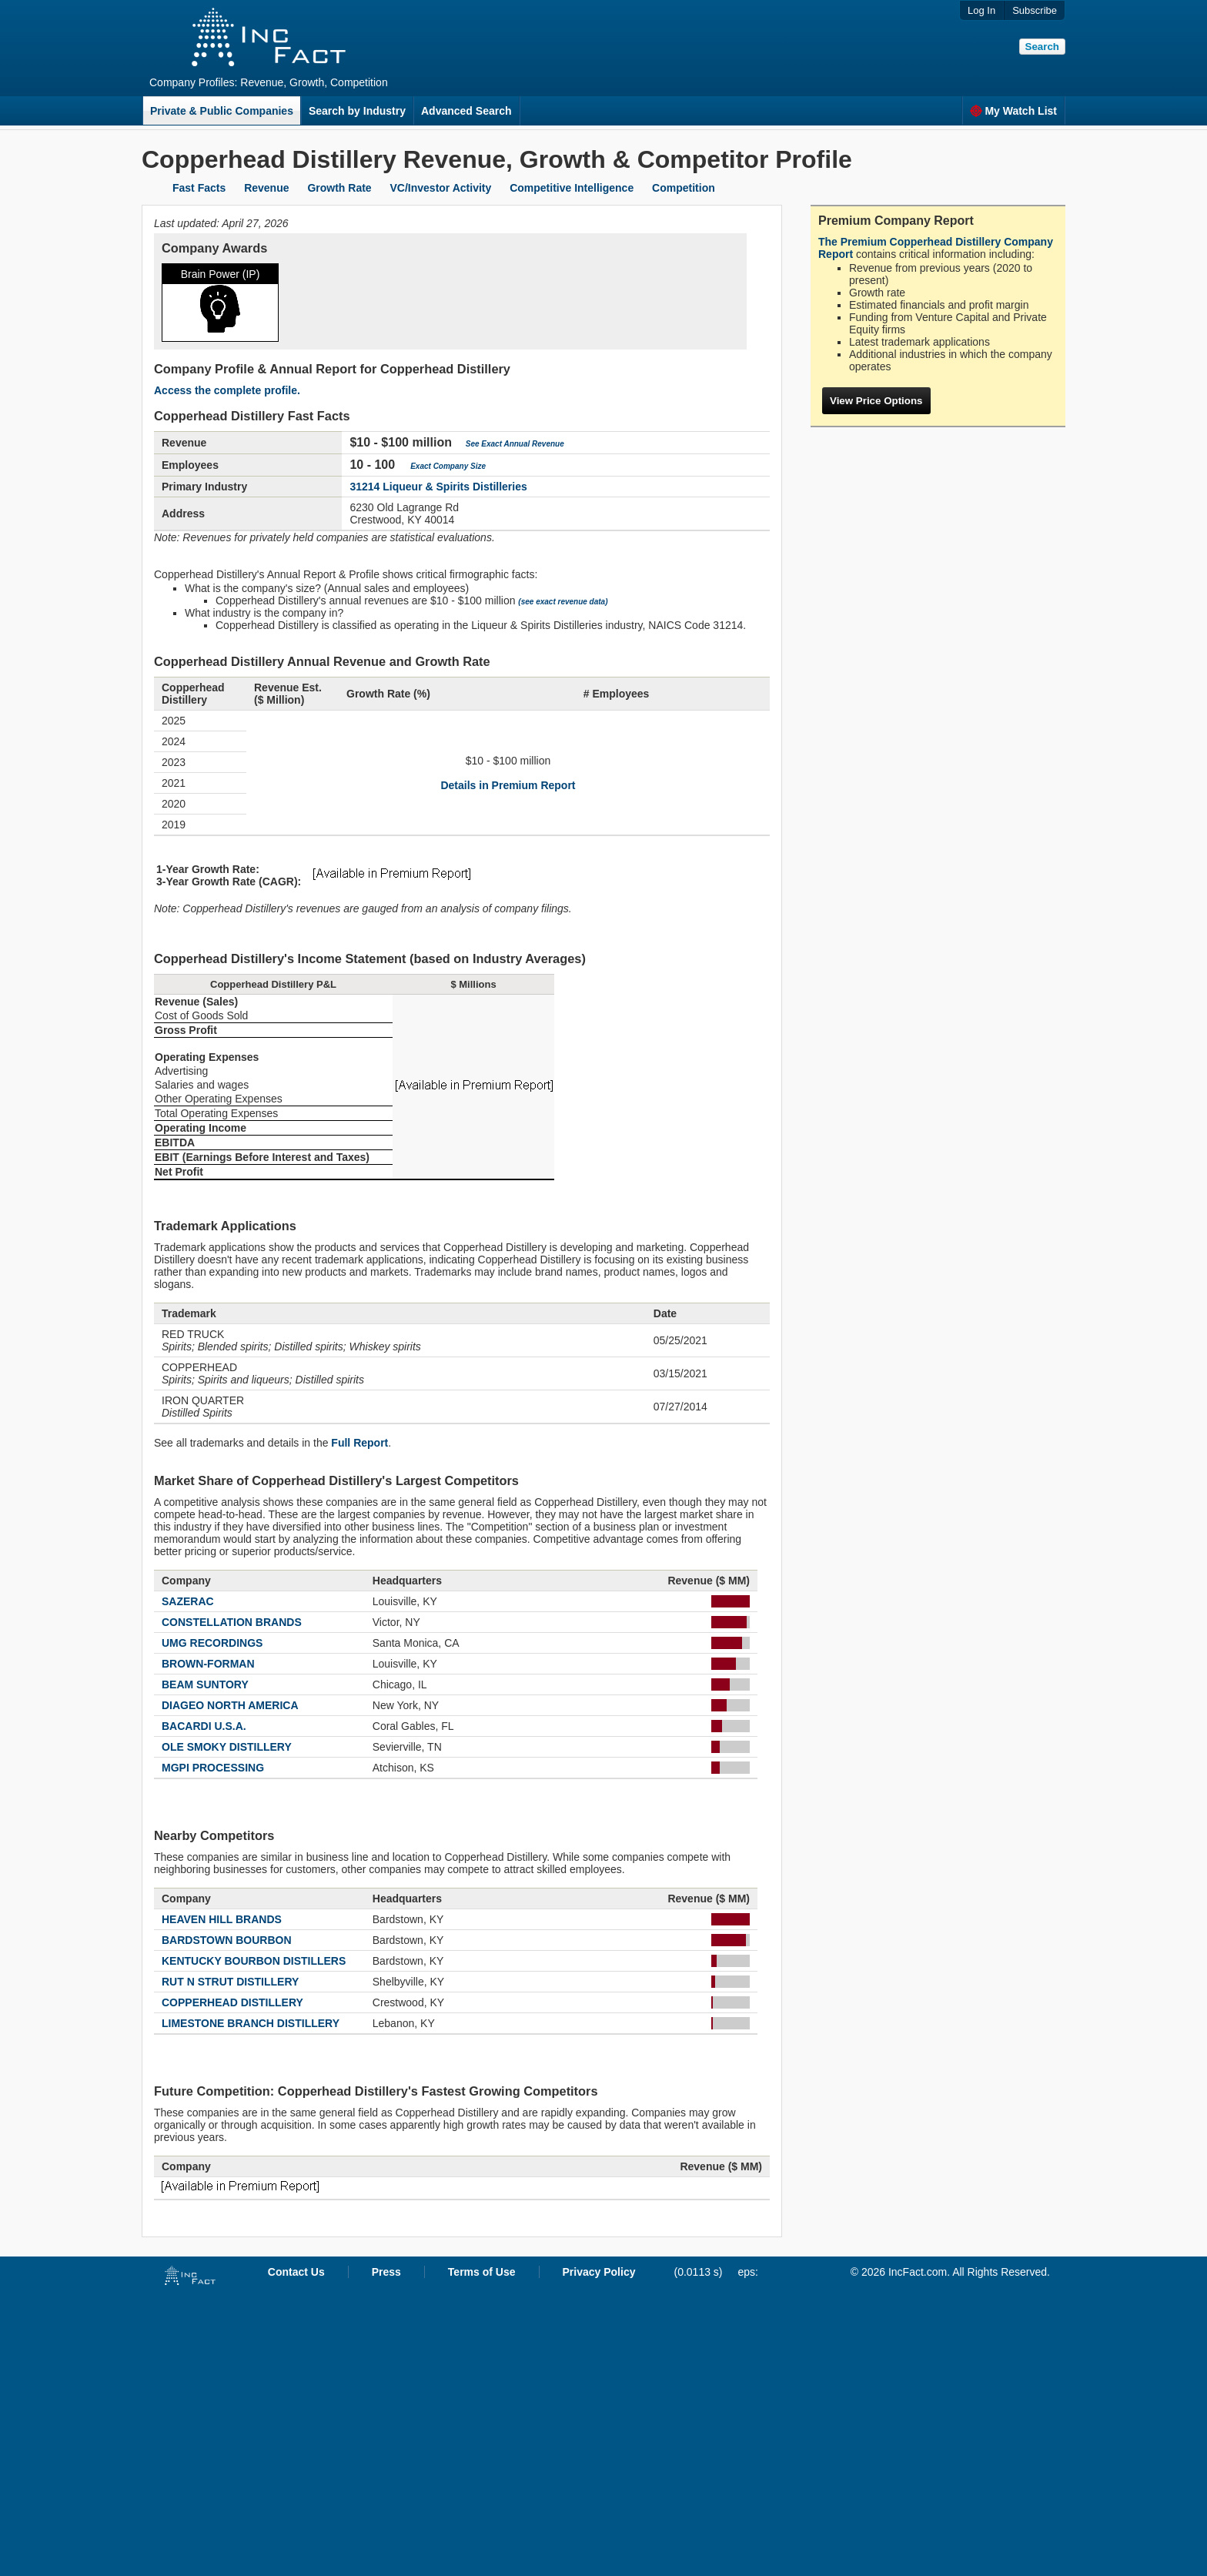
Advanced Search (466, 111)
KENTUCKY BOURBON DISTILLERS (254, 1961)
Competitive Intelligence (572, 188)
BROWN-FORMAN (208, 1664)
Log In (981, 10)
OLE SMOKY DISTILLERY (227, 1747)
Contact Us (296, 2272)
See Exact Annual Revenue (515, 444)
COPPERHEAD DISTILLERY (232, 2002)
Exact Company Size (448, 466)
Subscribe (1034, 10)
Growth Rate (339, 188)
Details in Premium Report (507, 785)
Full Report (359, 1443)
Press (386, 2272)
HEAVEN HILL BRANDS (222, 1919)
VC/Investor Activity (441, 188)
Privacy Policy (599, 2272)
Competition (683, 188)
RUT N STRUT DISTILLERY (230, 1981)
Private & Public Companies (221, 111)
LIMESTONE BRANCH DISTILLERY (250, 2023)
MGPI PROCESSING (213, 1767)
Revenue (266, 188)
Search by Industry (357, 111)
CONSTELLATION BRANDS (232, 1622)
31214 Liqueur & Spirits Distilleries (438, 486)
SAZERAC (188, 1601)
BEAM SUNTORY (205, 1684)
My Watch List (1013, 111)
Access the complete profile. (227, 390)
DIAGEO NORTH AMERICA (230, 1705)
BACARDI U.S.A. (204, 1726)
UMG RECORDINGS (212, 1643)
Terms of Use (482, 2272)
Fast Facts (199, 188)
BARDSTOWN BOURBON (227, 1940)
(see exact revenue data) (562, 601)
